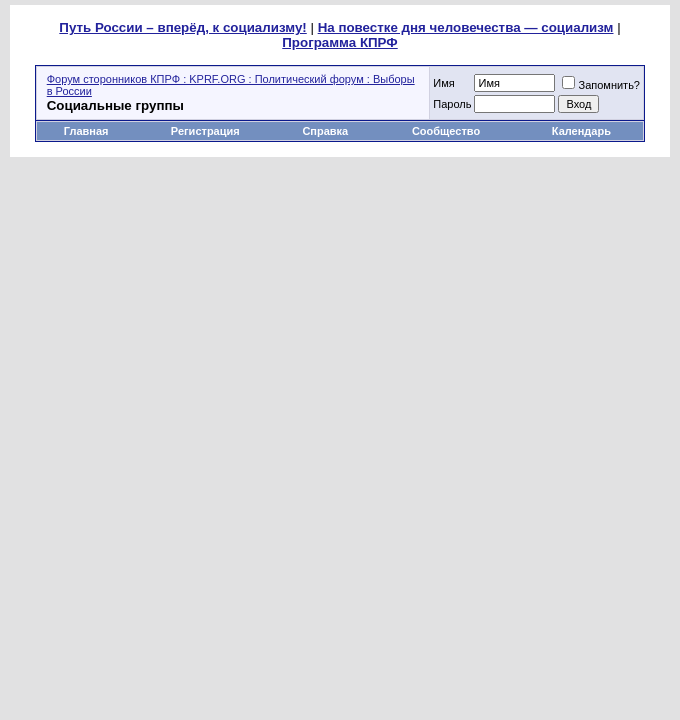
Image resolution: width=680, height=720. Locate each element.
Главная (86, 131)
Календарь (581, 131)
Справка (325, 131)
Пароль (452, 104)
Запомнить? (601, 85)
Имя (443, 83)
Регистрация (205, 131)
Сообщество (447, 131)
